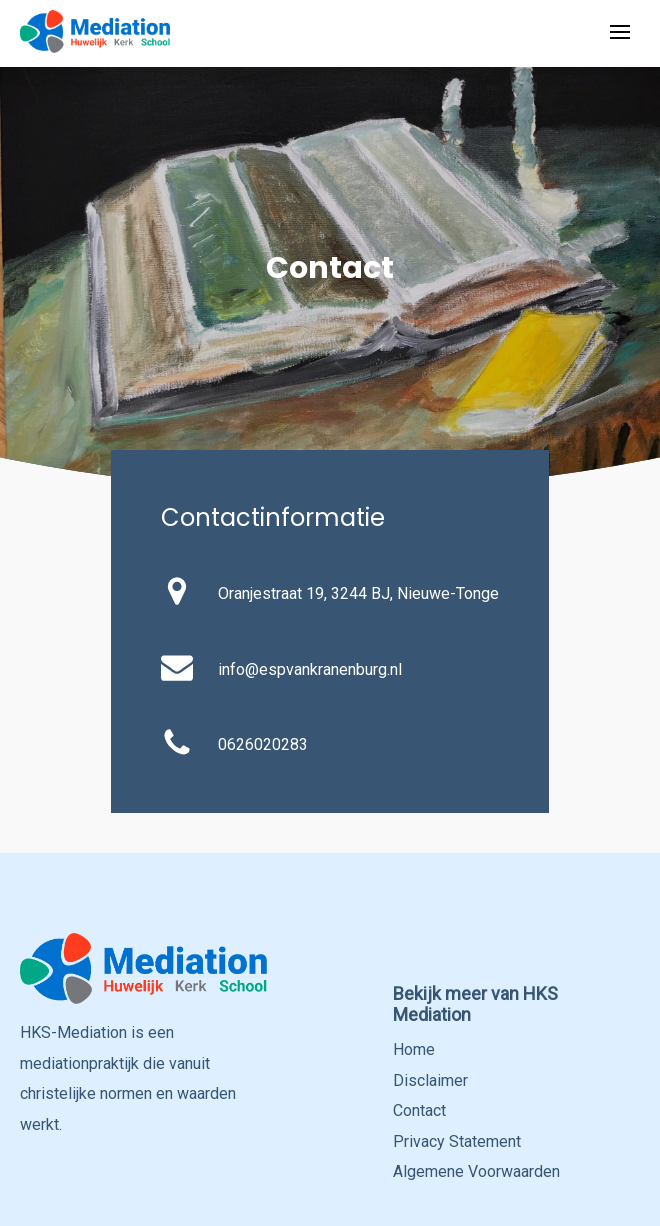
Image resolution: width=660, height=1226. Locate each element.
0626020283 (263, 744)
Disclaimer (430, 1080)
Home (414, 1049)
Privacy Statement (457, 1141)
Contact (419, 1110)
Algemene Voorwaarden (476, 1171)
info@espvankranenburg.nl (310, 669)
